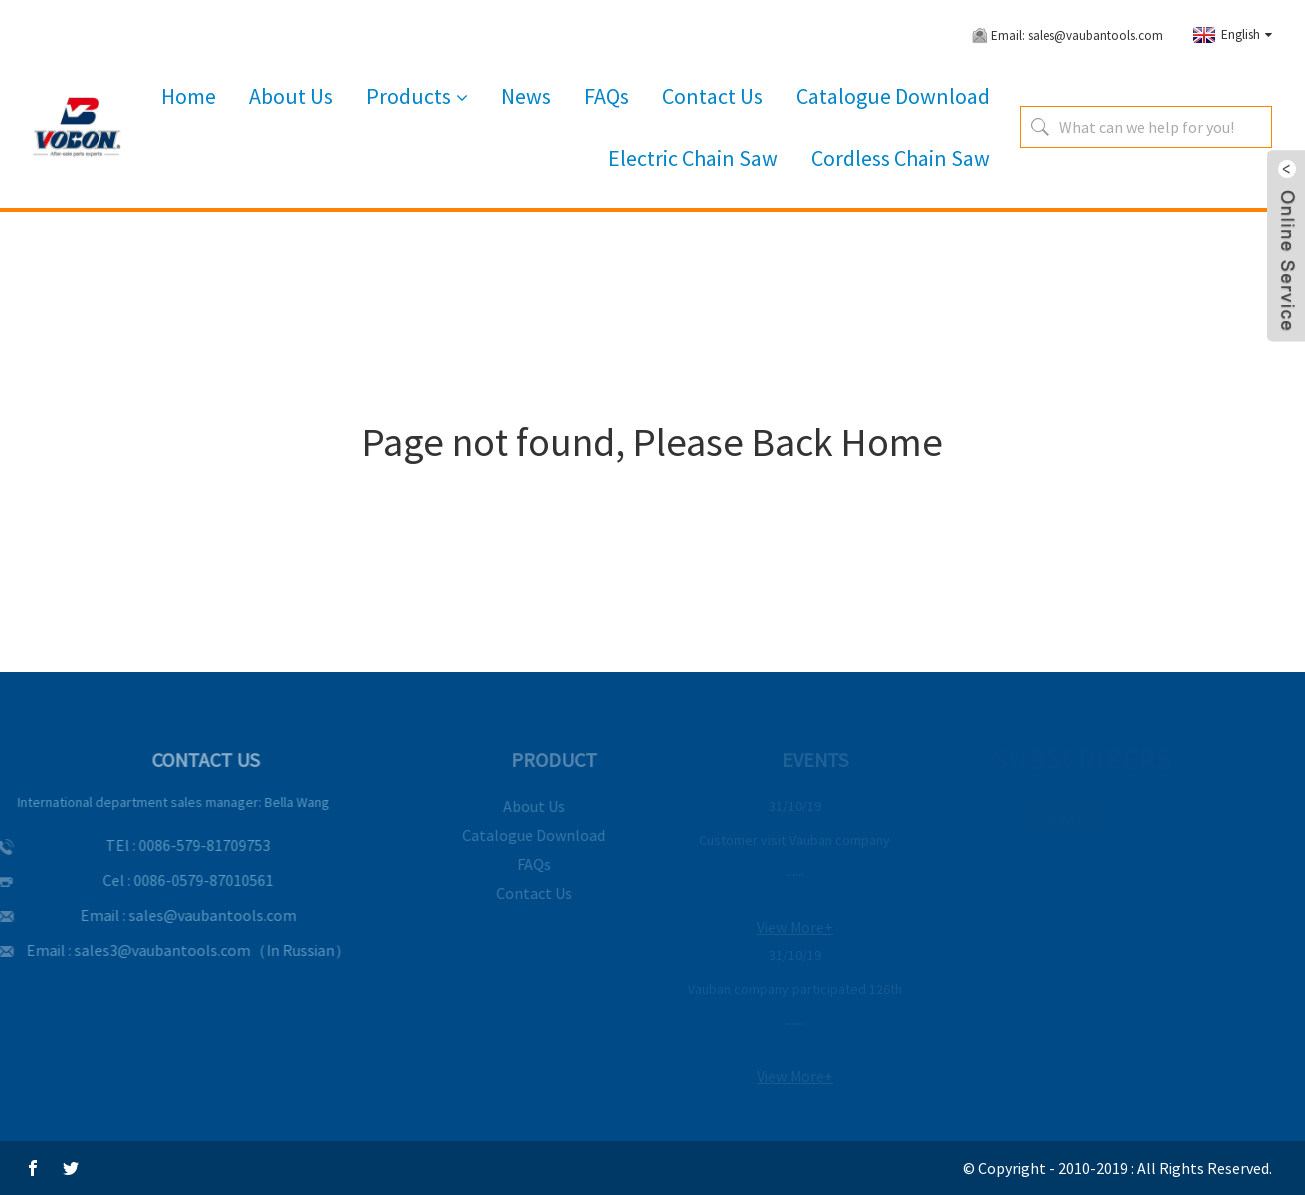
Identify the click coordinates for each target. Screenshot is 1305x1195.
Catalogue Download (893, 96)
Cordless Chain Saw (900, 158)
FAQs (606, 96)
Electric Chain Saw (693, 158)
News (526, 96)
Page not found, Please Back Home (652, 442)
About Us (291, 96)
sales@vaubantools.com (195, 915)
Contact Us (712, 96)
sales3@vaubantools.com (145, 950)
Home (188, 96)
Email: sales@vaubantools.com (1077, 35)
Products (417, 97)
